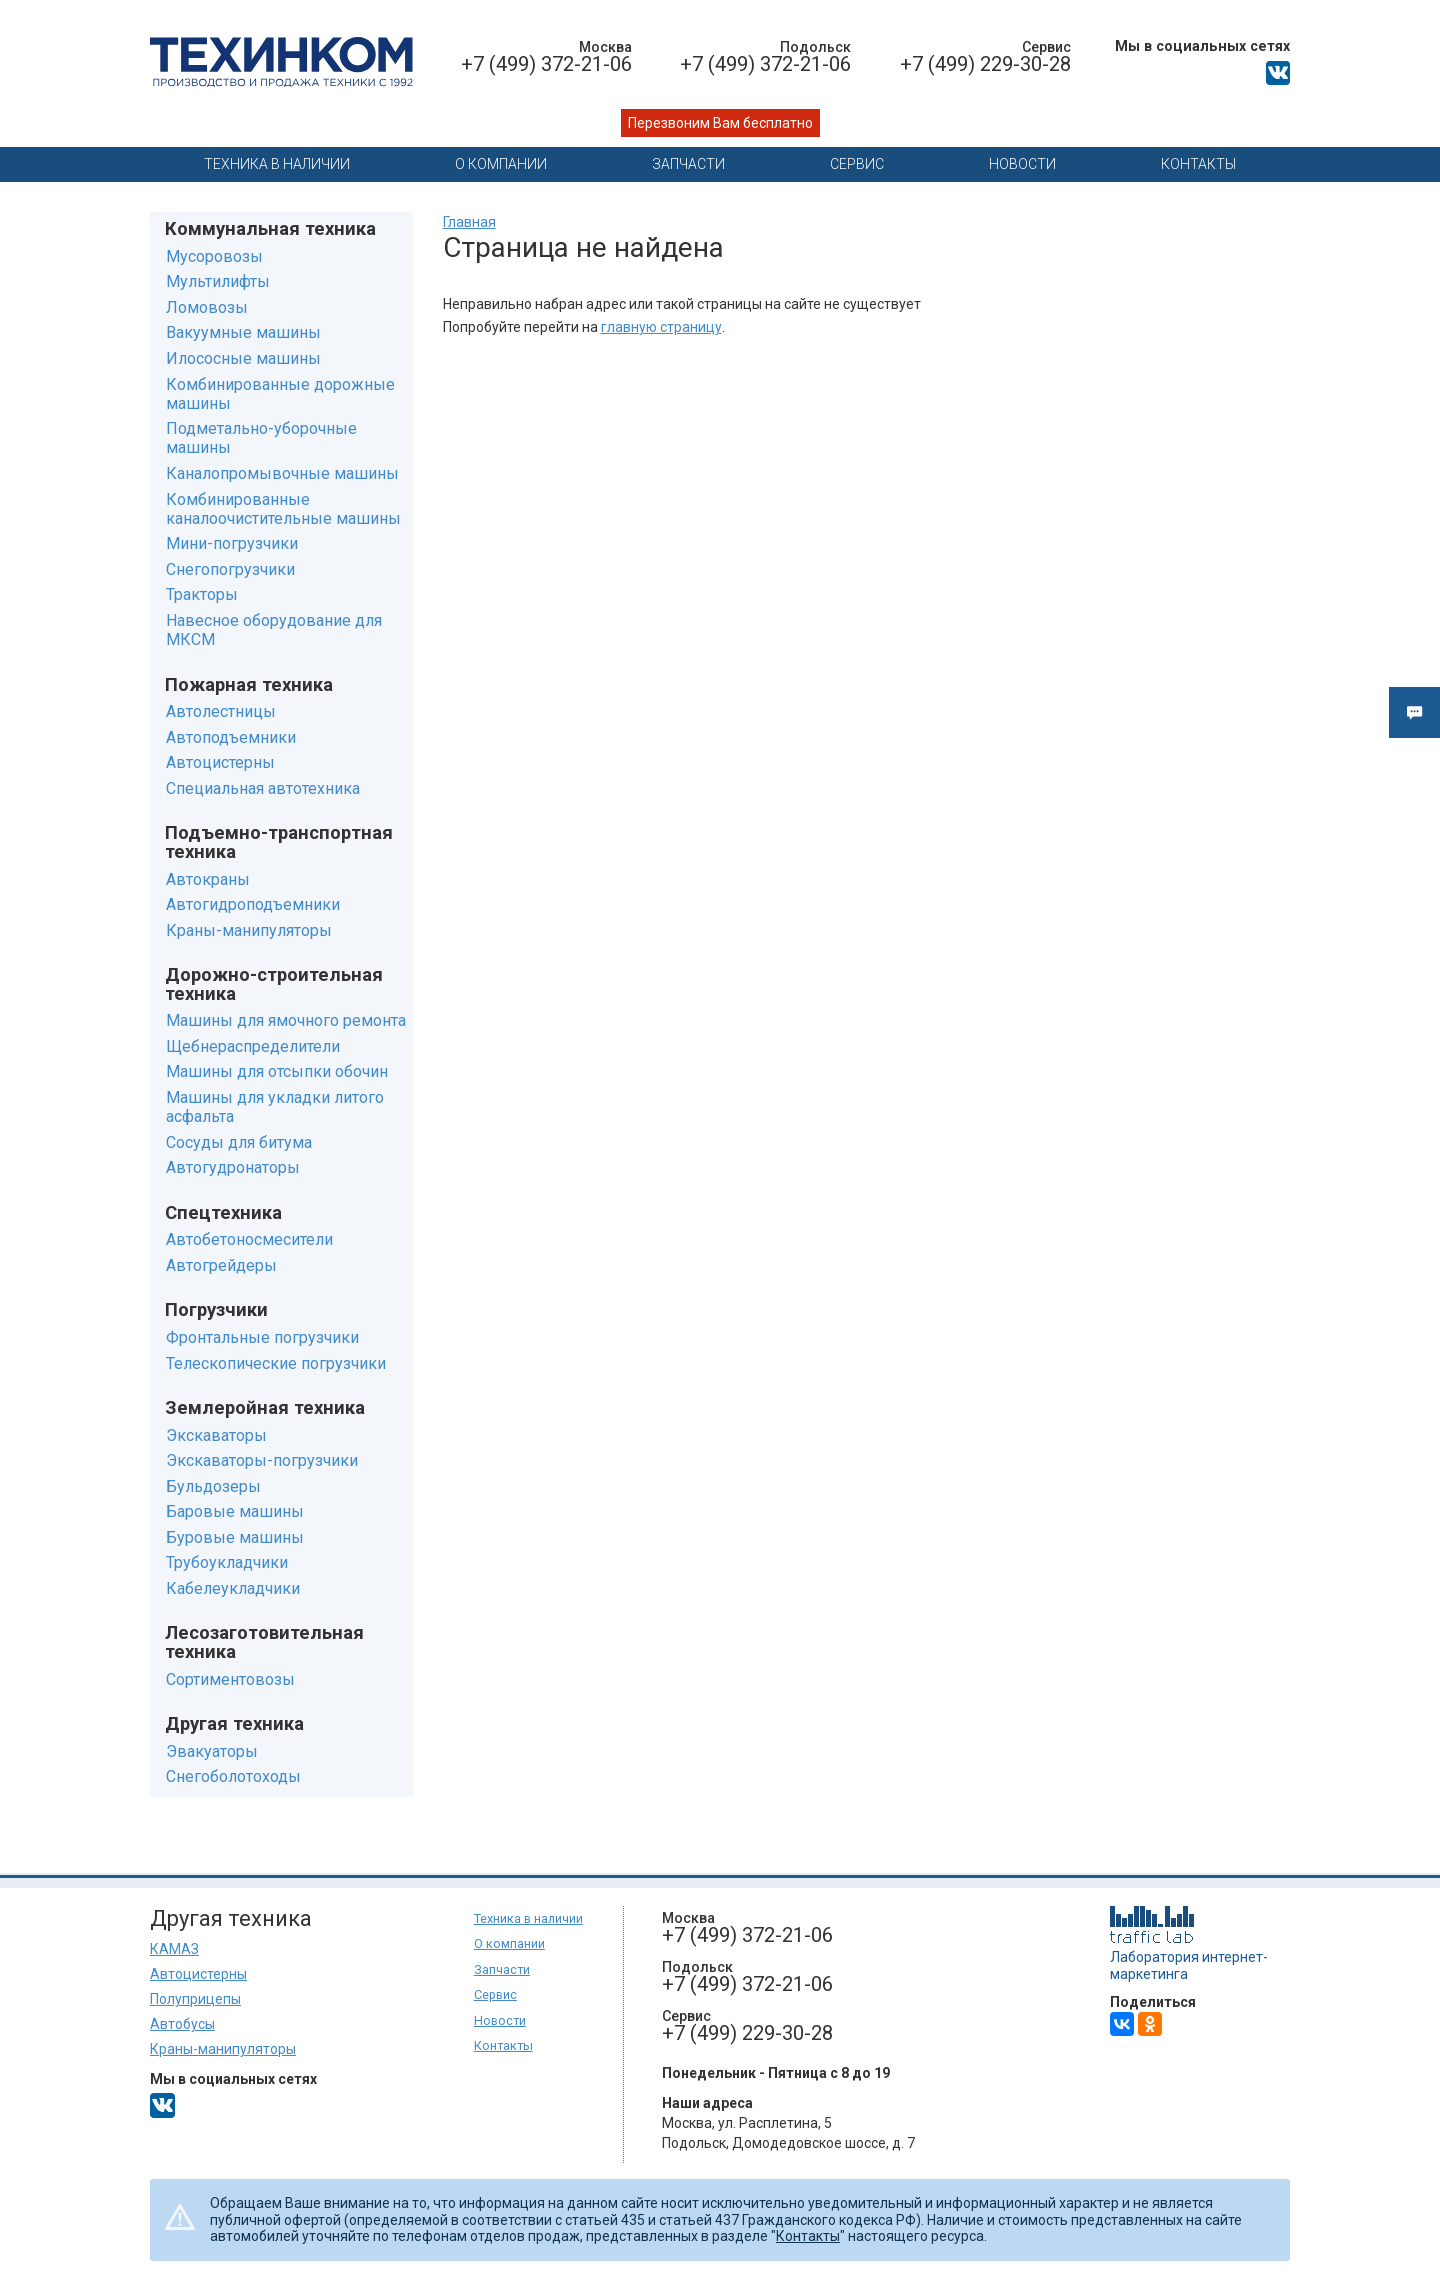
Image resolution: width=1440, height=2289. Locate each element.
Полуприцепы (195, 1999)
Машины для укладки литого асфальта (275, 1107)
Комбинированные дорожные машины (280, 394)
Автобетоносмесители (249, 1239)
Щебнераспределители (253, 1046)
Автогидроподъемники (253, 904)
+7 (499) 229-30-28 (985, 64)
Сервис (857, 164)
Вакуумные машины (243, 332)
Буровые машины (235, 1537)
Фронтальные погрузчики (262, 1337)
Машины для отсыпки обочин (277, 1071)
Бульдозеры (213, 1486)
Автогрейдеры (221, 1265)
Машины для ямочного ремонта (286, 1020)
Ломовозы (207, 307)
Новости (1022, 164)
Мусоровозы (214, 256)
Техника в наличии (277, 164)
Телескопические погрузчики (276, 1363)
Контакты (1198, 164)
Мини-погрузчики (232, 543)
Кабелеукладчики (233, 1588)
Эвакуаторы (212, 1751)
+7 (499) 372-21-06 (546, 64)
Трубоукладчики (227, 1562)
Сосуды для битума (239, 1142)
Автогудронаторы (233, 1167)
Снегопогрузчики (230, 569)
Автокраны (208, 879)
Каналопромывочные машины (282, 473)
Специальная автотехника (263, 788)
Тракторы (202, 594)
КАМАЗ (174, 1949)
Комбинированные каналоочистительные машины (283, 509)
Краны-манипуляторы (249, 930)
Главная (469, 222)
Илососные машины (243, 358)
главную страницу (661, 327)
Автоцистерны (220, 762)
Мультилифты (218, 281)
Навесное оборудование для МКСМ (274, 630)
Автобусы (182, 2024)
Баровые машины (235, 1511)
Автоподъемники (231, 737)
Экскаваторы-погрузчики (262, 1460)
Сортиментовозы (230, 1679)
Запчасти (688, 164)
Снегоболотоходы (233, 1776)
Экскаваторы (216, 1435)
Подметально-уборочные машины (261, 438)
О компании (501, 164)
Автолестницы (221, 711)
